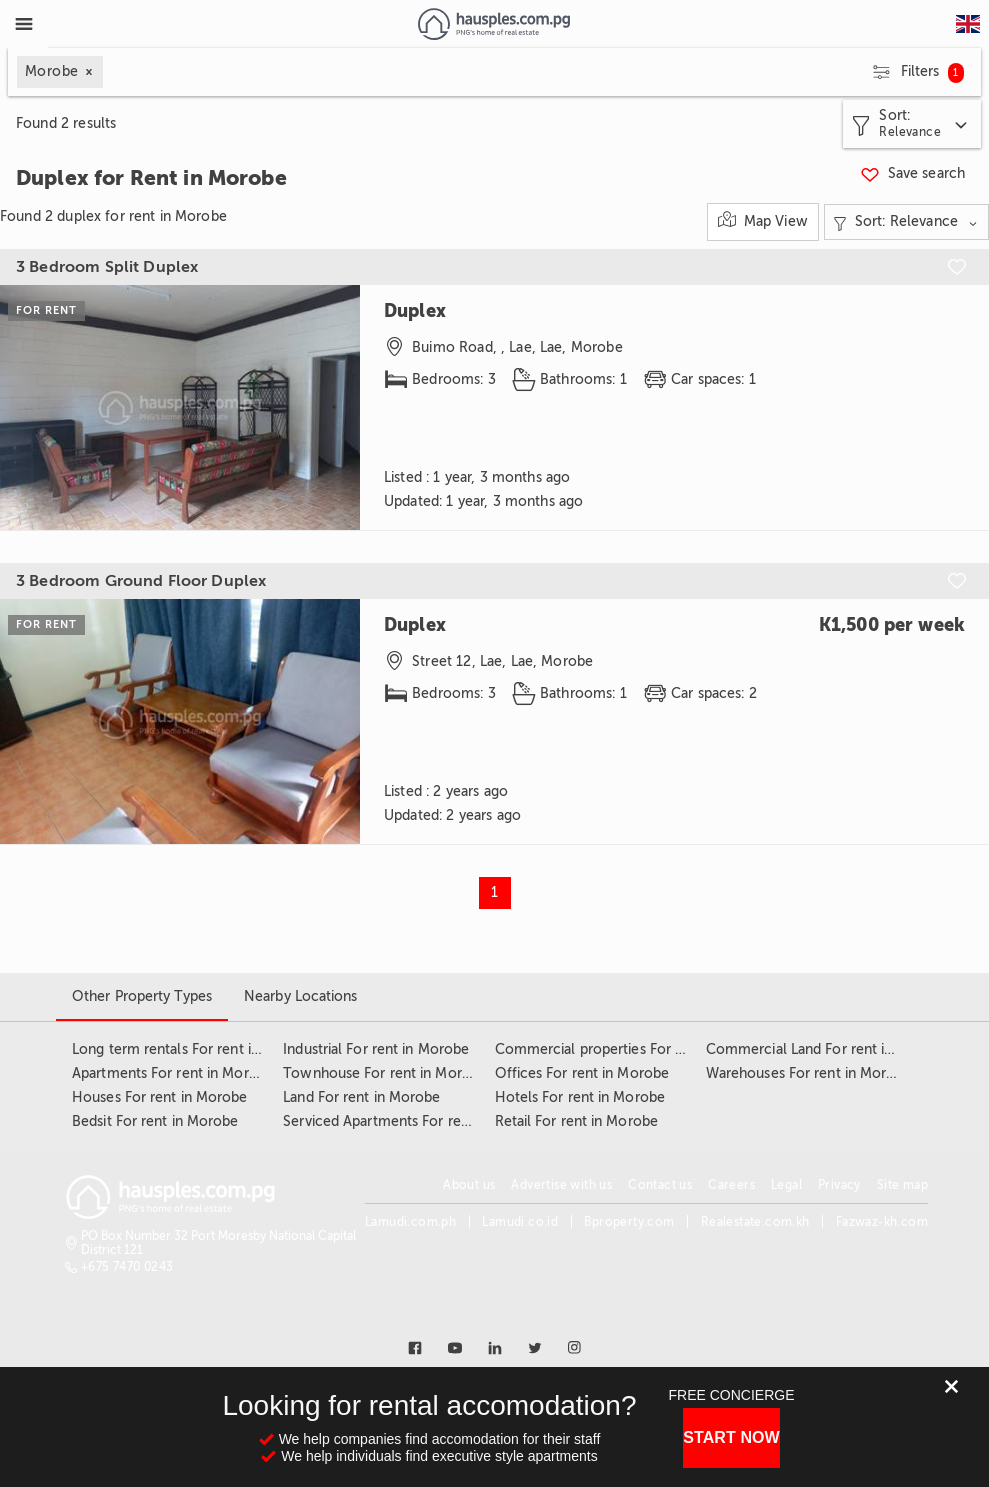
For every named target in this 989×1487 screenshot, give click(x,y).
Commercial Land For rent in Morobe (827, 1049)
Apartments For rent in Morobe (173, 1073)
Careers (731, 1185)
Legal (786, 1185)
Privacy (839, 1185)
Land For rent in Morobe (361, 1097)
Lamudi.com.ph (410, 1222)
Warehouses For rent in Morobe (809, 1073)
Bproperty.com (629, 1222)
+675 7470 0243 (127, 1267)
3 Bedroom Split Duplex (107, 267)
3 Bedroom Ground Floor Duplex (141, 581)
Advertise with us (561, 1185)
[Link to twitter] (535, 1348)
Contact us (660, 1185)
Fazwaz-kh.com (882, 1222)
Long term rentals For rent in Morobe (193, 1049)
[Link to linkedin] (495, 1348)
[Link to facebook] (415, 1348)
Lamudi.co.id (520, 1222)
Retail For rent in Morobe (577, 1121)
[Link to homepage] (493, 24)
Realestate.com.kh (755, 1222)
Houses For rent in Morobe (160, 1097)
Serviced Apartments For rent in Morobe (414, 1121)
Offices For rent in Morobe (582, 1073)
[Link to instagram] (575, 1348)
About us (469, 1185)
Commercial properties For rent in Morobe (634, 1049)
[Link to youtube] (455, 1348)
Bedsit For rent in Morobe (155, 1121)
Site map (902, 1185)
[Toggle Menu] (24, 24)
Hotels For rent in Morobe (580, 1097)
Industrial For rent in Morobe (376, 1049)
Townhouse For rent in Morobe (385, 1073)
